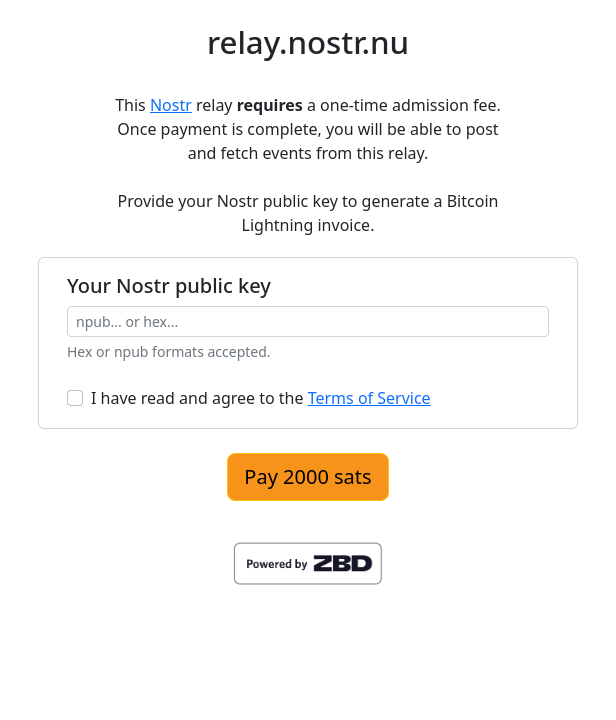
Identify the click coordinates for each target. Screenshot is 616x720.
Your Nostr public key (169, 286)
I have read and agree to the (261, 398)
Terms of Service (369, 398)
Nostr (171, 105)
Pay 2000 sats (307, 476)
